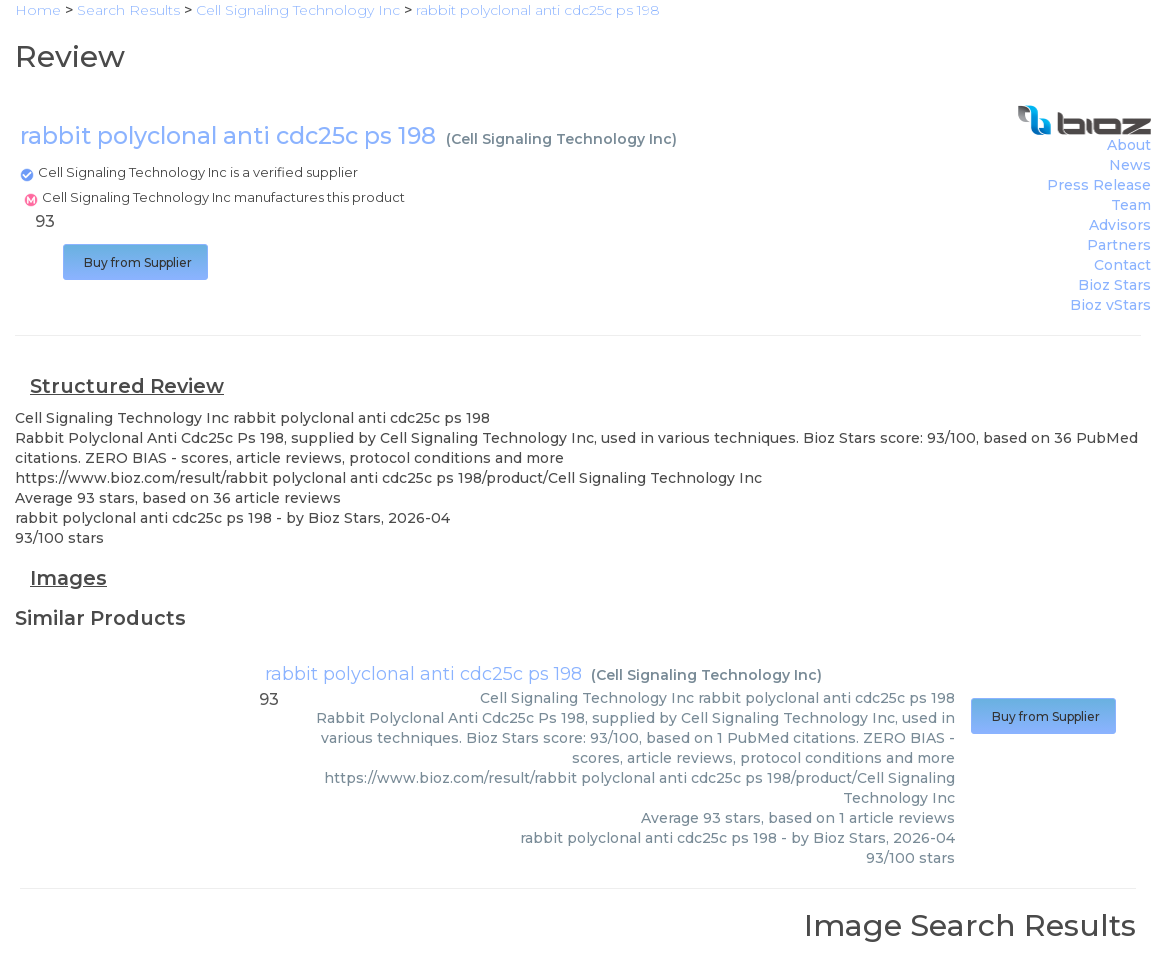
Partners (1119, 245)
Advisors (1120, 225)
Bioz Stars (1114, 285)
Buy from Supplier (135, 262)
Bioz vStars (1110, 305)
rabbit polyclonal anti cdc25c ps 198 (423, 674)
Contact (1122, 265)
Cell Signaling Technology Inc (561, 139)
